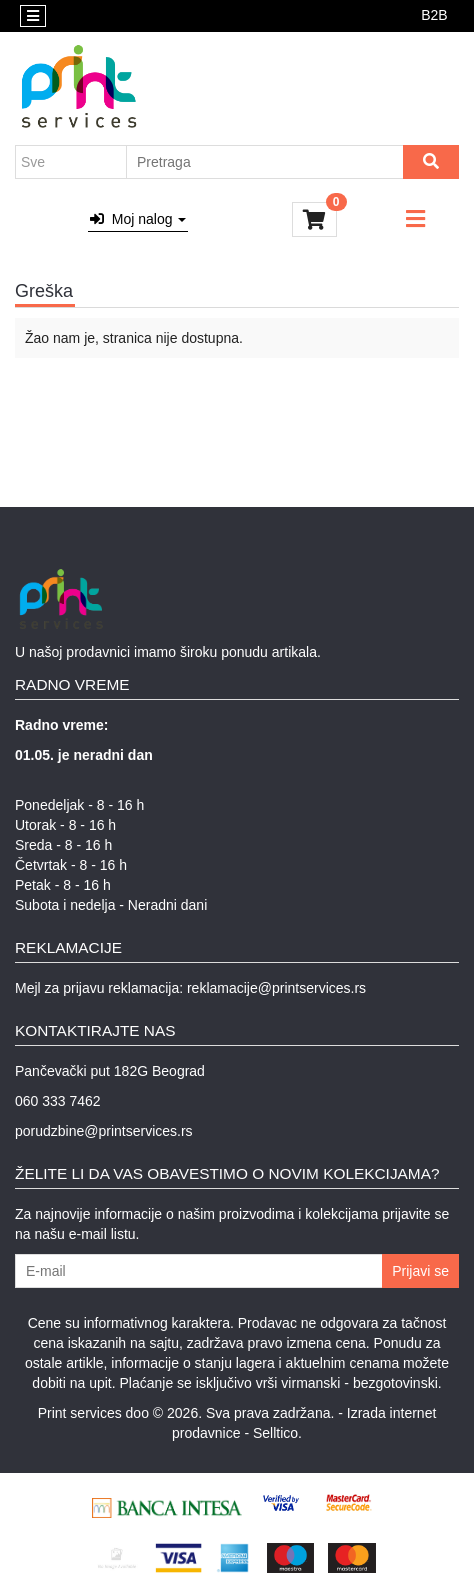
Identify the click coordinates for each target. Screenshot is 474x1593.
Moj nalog (138, 219)
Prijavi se (420, 1271)
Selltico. (277, 1433)
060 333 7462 (58, 1101)
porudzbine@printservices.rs (104, 1131)
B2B (434, 15)
